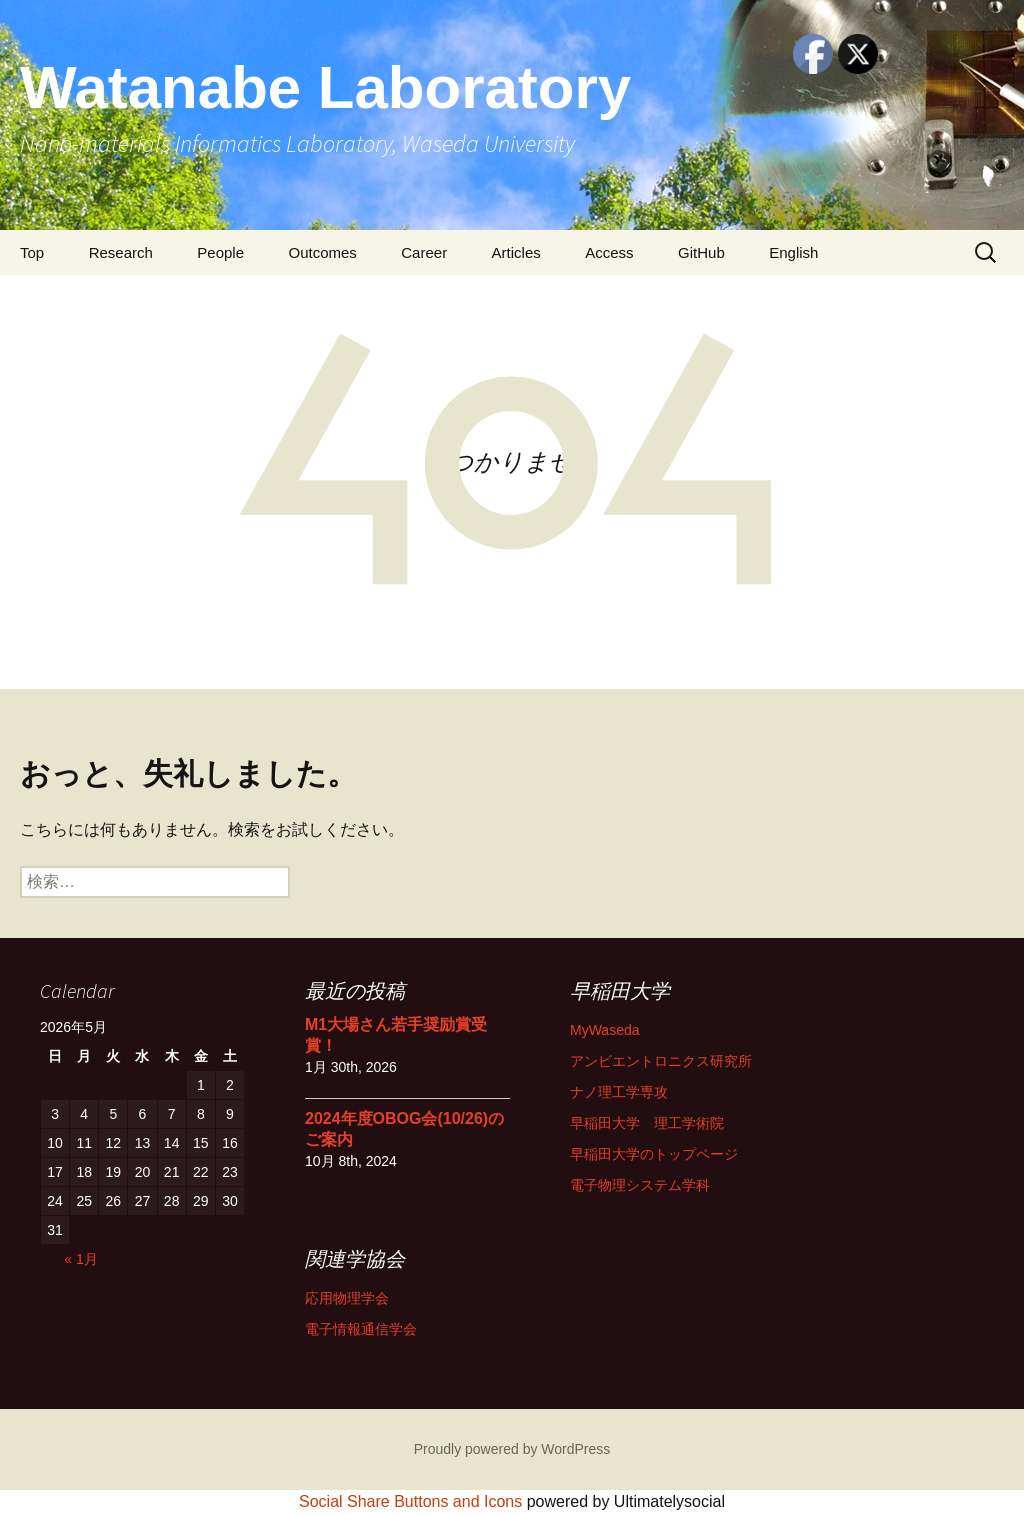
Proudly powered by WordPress (512, 1449)
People (220, 252)
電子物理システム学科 (640, 1185)
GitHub (701, 252)
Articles (516, 252)
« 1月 (80, 1259)
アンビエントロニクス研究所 (661, 1061)
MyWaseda (605, 1030)
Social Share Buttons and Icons (410, 1501)
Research (121, 252)
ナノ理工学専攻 (619, 1092)
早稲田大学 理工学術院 (647, 1123)
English (793, 252)
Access (609, 252)
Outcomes (322, 252)
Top (32, 252)
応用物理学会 (347, 1298)
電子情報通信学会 (361, 1329)
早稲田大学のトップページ (654, 1154)
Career (424, 252)
